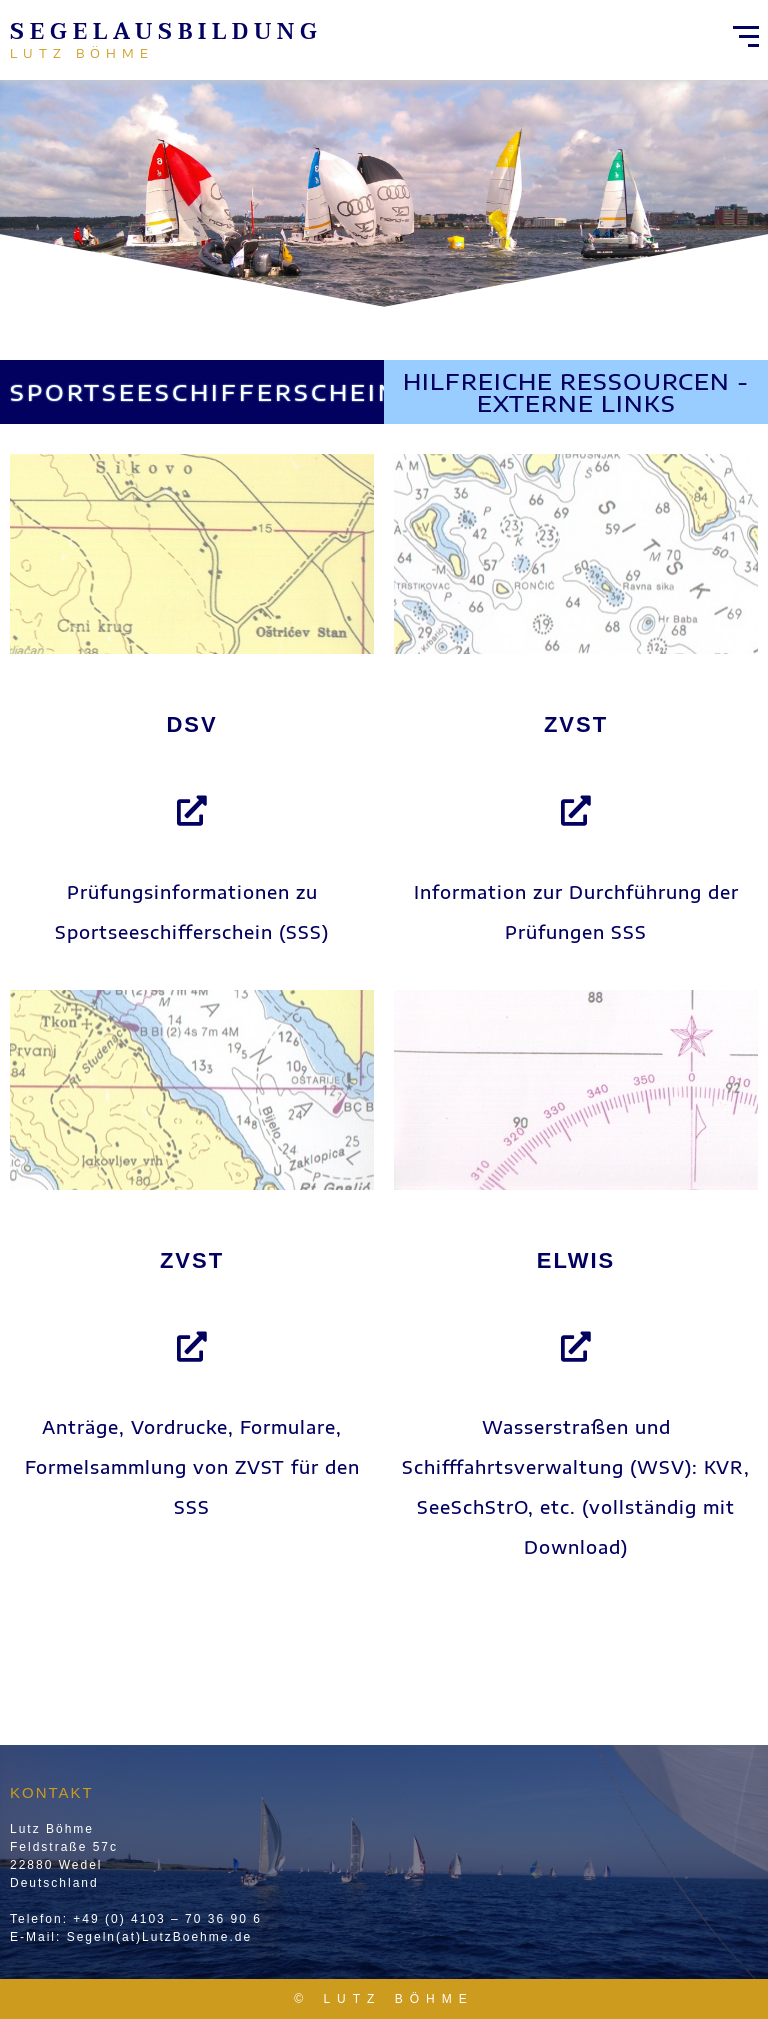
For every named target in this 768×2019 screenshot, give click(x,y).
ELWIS (576, 1260)
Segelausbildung (166, 32)
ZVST (576, 724)
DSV (191, 724)
